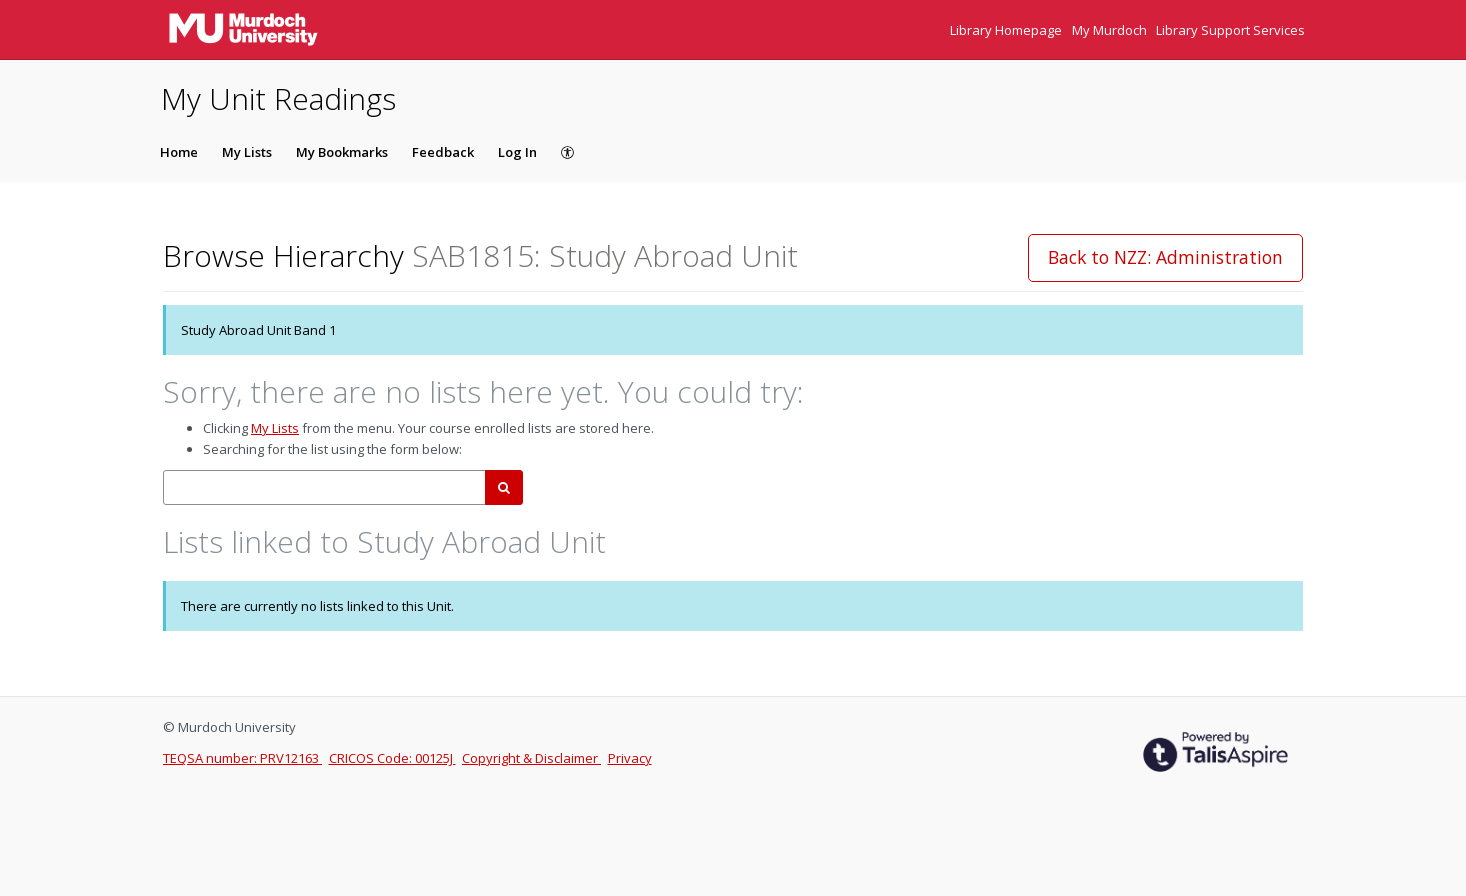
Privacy (630, 758)
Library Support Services (1230, 30)
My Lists (247, 152)
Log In (517, 152)
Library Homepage (1007, 30)
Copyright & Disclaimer (531, 758)
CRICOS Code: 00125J (392, 758)
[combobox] (324, 487)
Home (179, 152)
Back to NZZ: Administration (1165, 257)
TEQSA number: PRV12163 (242, 758)
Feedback (443, 152)
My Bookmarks (342, 152)
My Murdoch (1111, 30)
